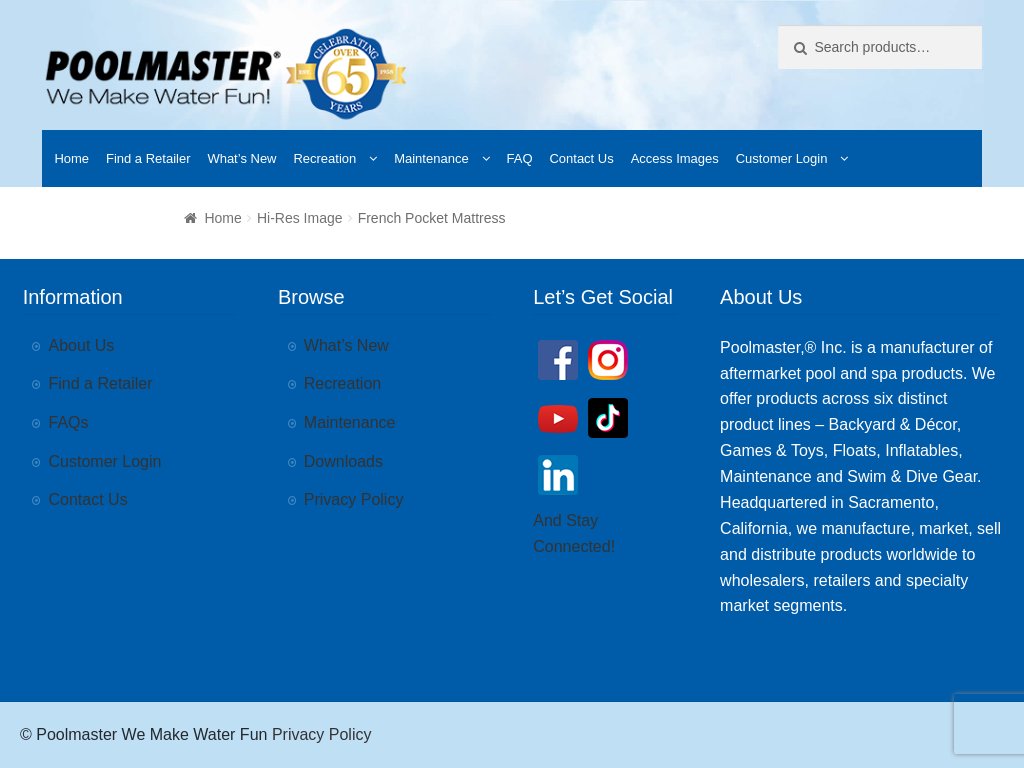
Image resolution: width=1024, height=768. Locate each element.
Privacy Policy (354, 499)
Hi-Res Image (300, 218)
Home (71, 158)
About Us (82, 345)
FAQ (520, 158)
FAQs (69, 422)
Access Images (675, 158)
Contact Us (581, 158)
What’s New (241, 158)
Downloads (343, 461)
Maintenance (431, 158)
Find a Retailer (148, 158)
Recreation (324, 158)
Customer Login (782, 158)
